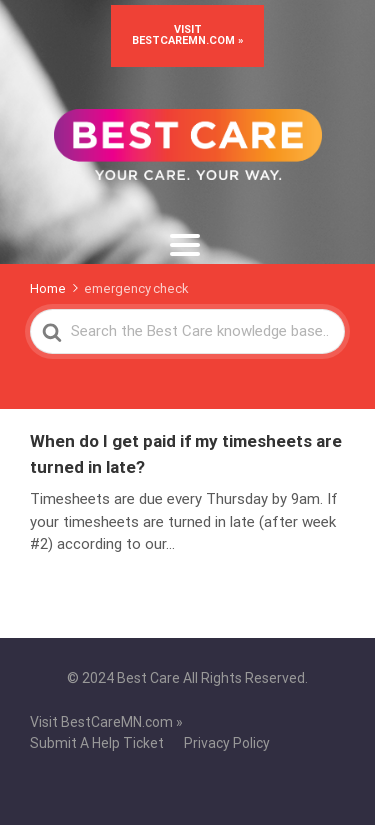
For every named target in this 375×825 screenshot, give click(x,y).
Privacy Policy (227, 743)
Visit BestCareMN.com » (187, 35)
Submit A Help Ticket (97, 743)
